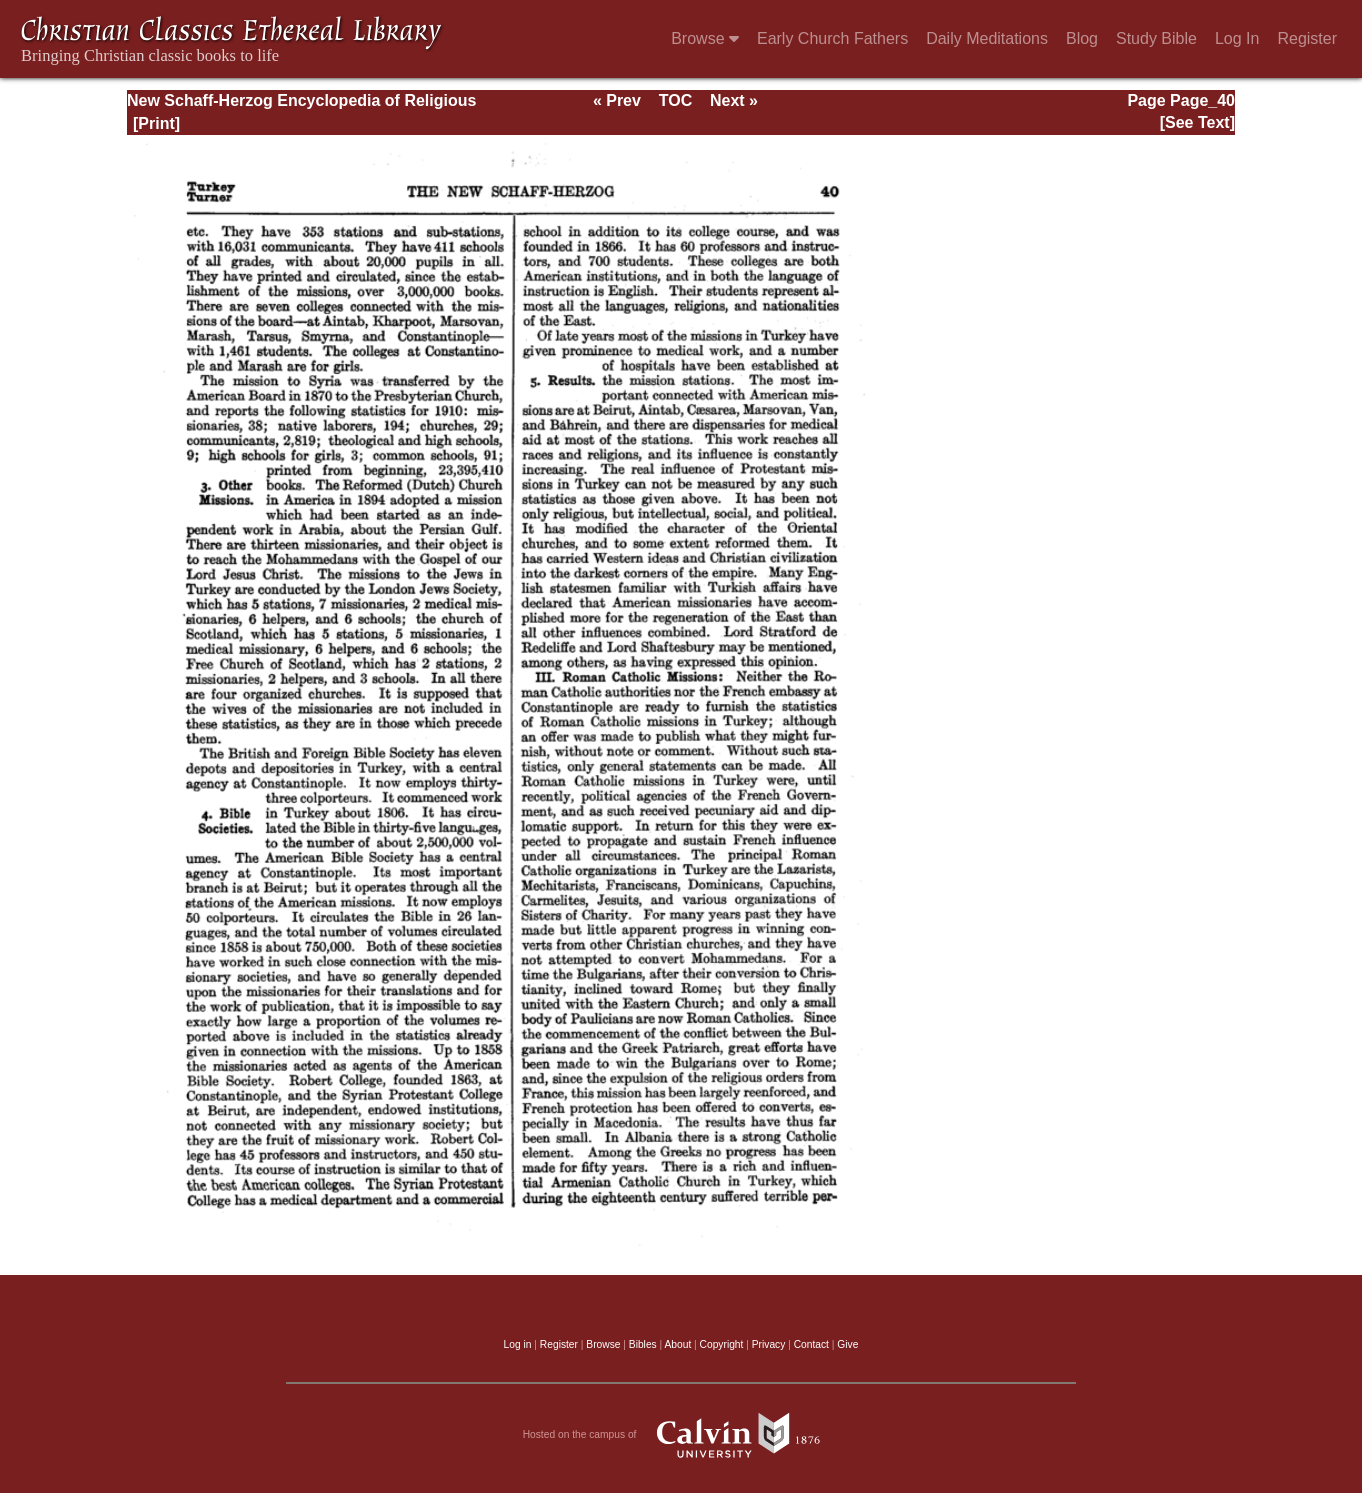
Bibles (643, 1344)
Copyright (722, 1344)
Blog (1082, 38)
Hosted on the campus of (681, 1435)
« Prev (617, 100)
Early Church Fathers (832, 38)
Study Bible (1156, 38)
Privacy (769, 1344)
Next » (734, 100)
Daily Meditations (987, 38)
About (677, 1344)
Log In (1237, 38)
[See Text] (1197, 122)
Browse (705, 38)
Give (847, 1344)
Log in (518, 1344)
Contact (811, 1344)
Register (1307, 38)
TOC (675, 100)
